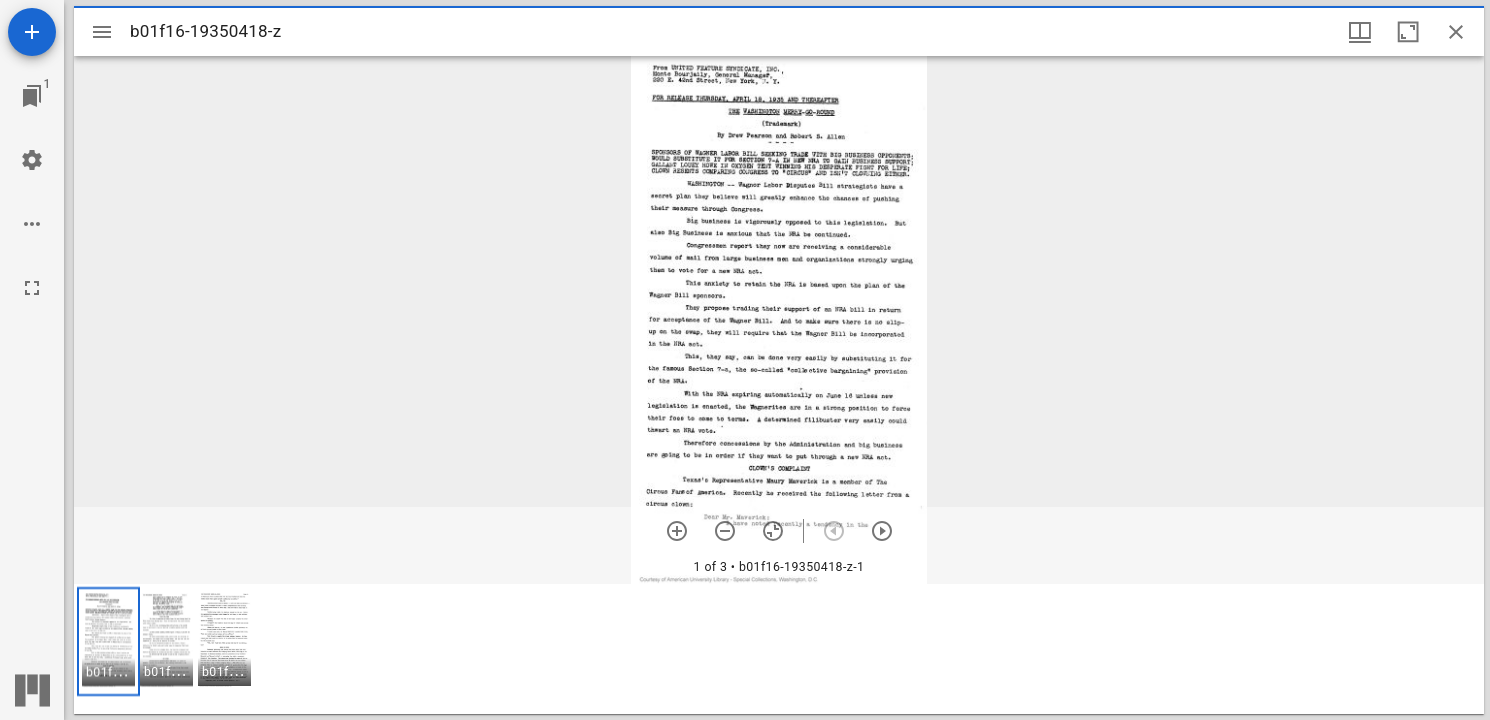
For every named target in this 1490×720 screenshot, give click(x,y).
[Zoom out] (725, 531)
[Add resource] (32, 32)
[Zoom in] (677, 531)
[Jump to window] (32, 96)
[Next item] (882, 531)
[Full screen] (32, 288)
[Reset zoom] (773, 531)
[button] (108, 641)
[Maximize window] (1408, 32)
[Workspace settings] (32, 160)
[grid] (779, 649)
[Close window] (1456, 32)
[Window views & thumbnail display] (1360, 32)
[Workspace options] (32, 224)
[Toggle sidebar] (102, 32)
